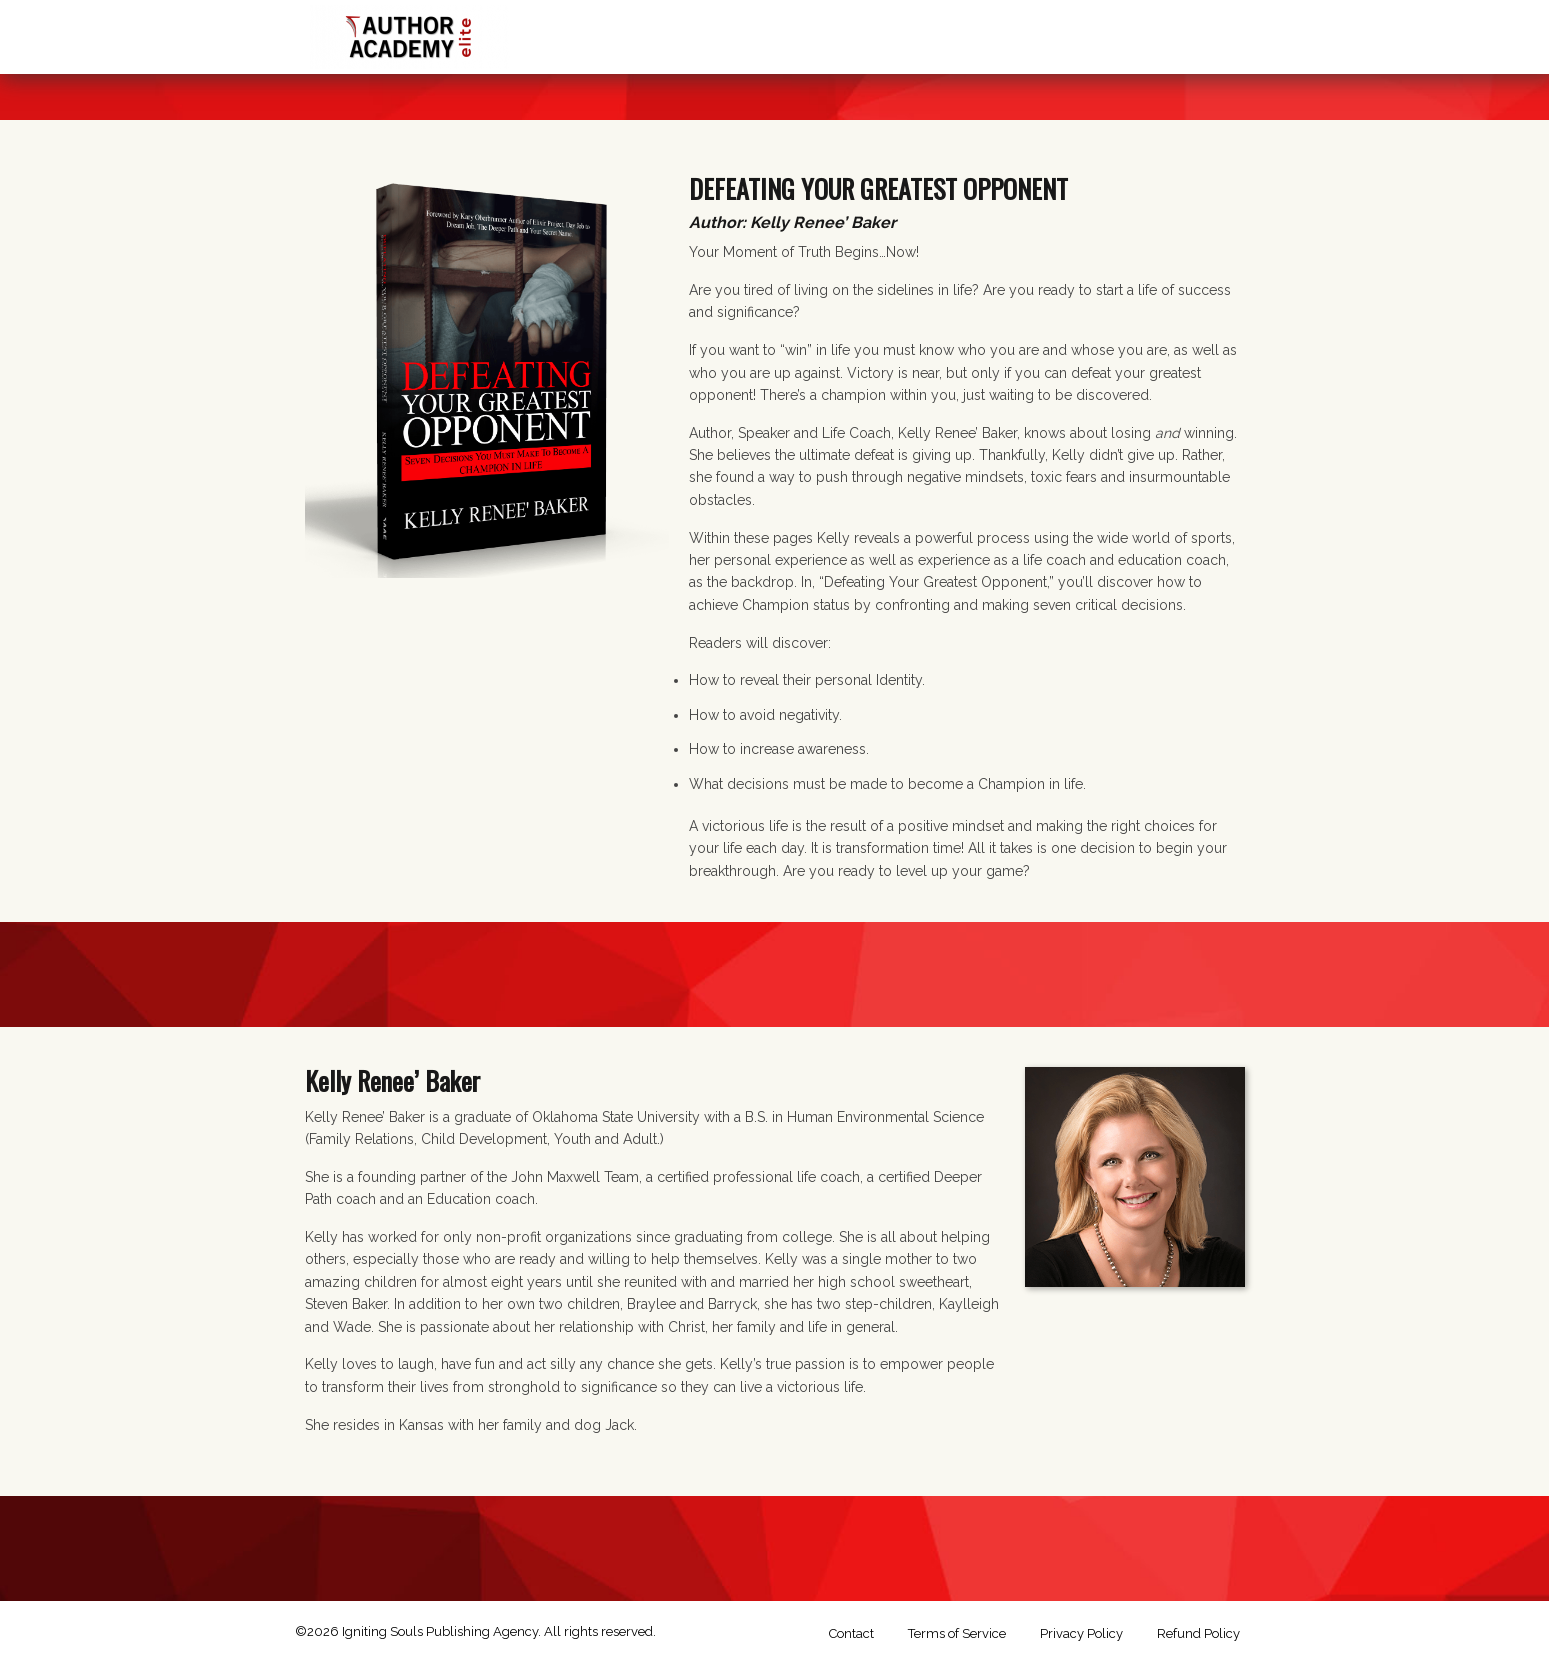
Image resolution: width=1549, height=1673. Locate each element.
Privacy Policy (1081, 1633)
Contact (851, 1633)
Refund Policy (1198, 1633)
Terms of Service (957, 1633)
